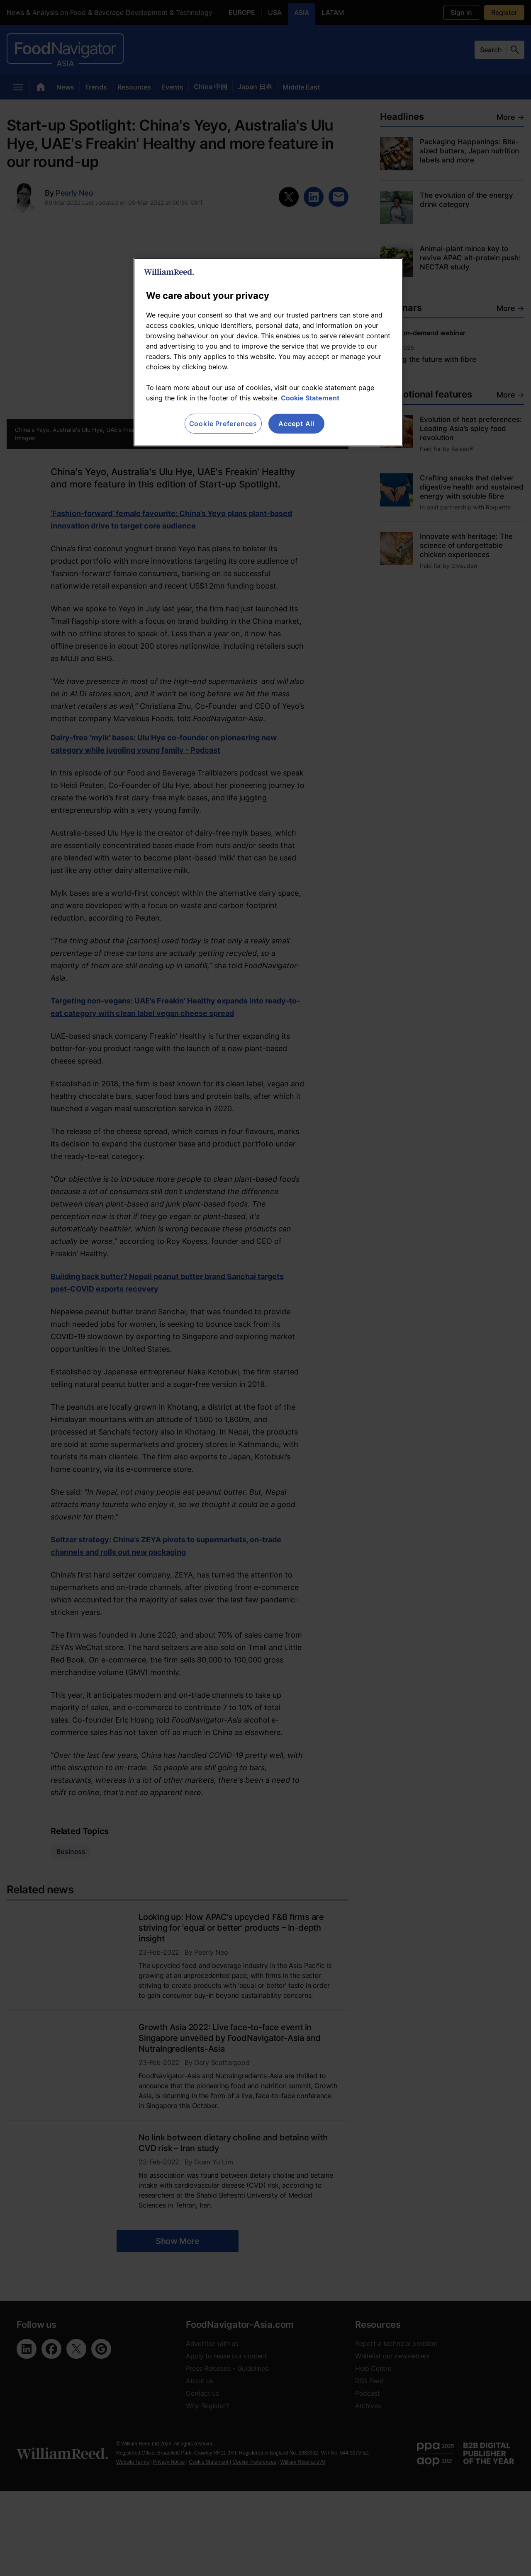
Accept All (296, 423)
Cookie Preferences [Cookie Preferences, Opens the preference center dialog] (223, 423)
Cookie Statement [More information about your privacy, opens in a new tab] (310, 398)
